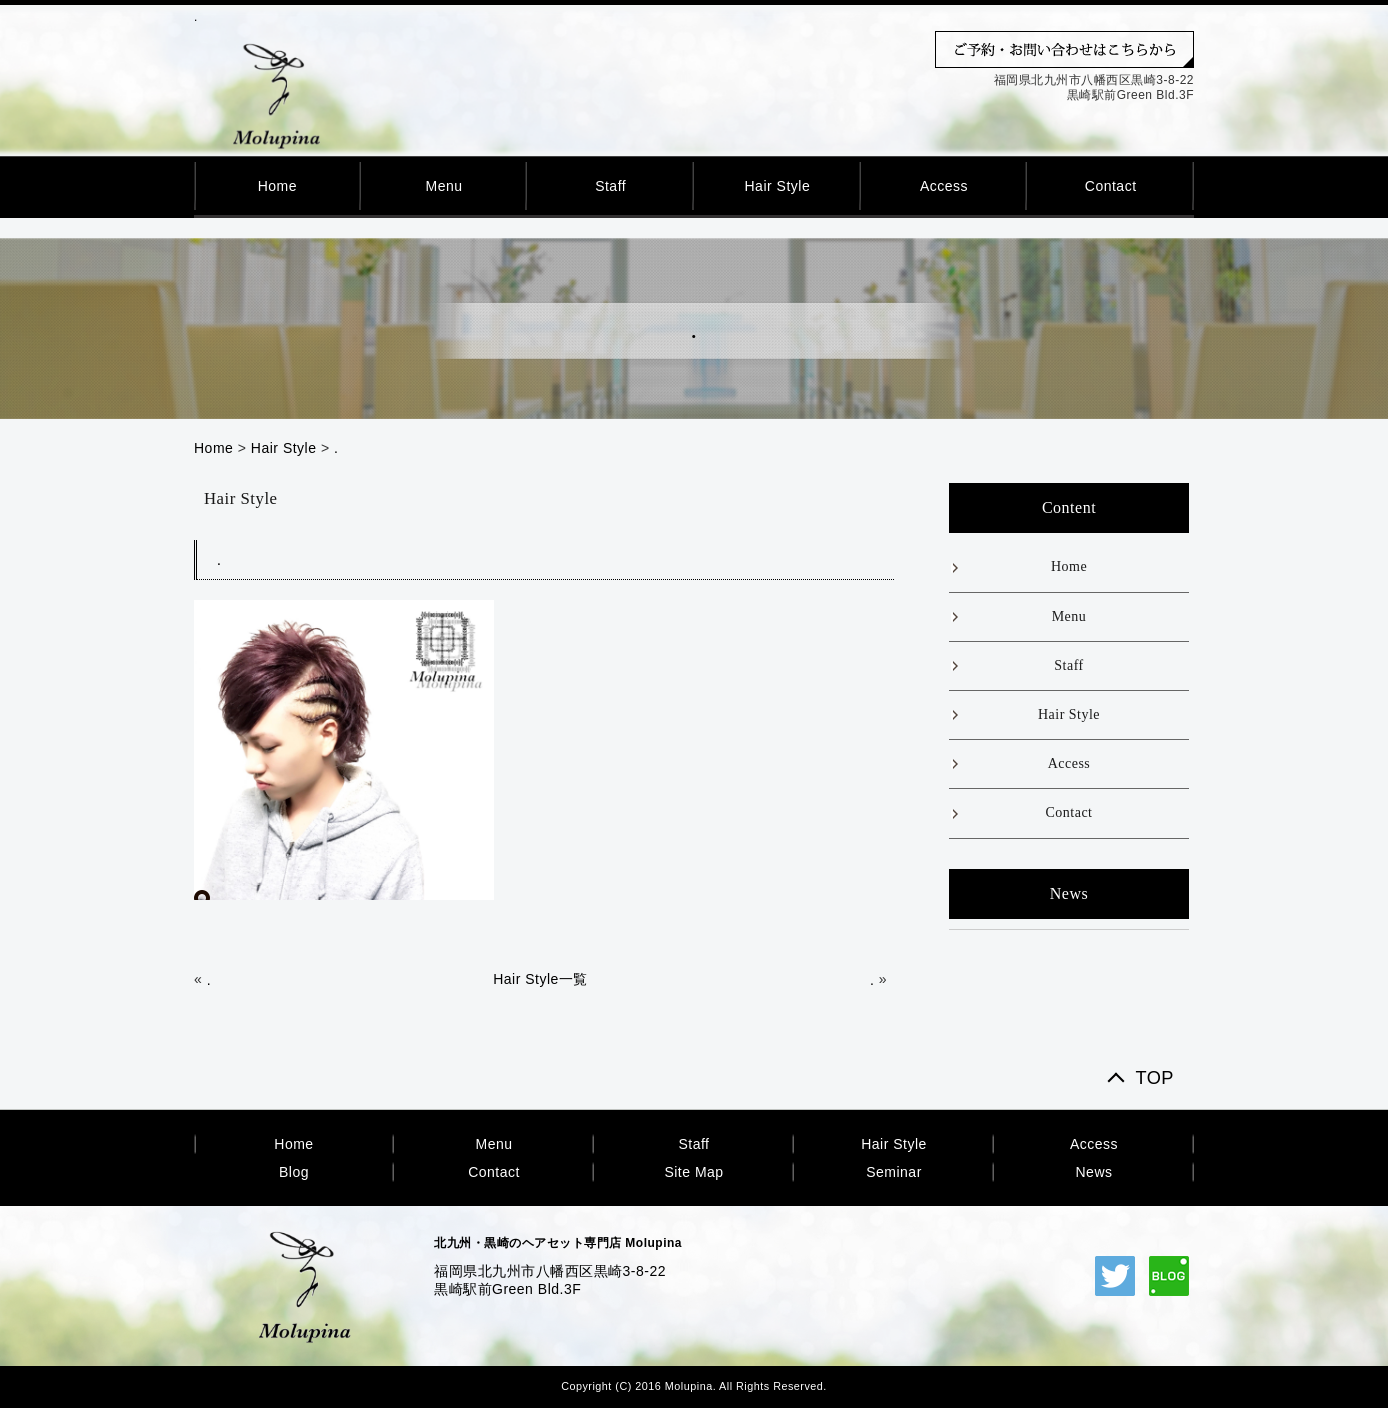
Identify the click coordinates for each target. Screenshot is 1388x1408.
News (1093, 1172)
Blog (294, 1172)
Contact (1111, 186)
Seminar (894, 1172)
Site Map (693, 1172)
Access (944, 186)
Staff (610, 186)
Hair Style (777, 186)
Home (277, 186)
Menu (443, 186)
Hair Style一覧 (540, 979)
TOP (1154, 1078)
